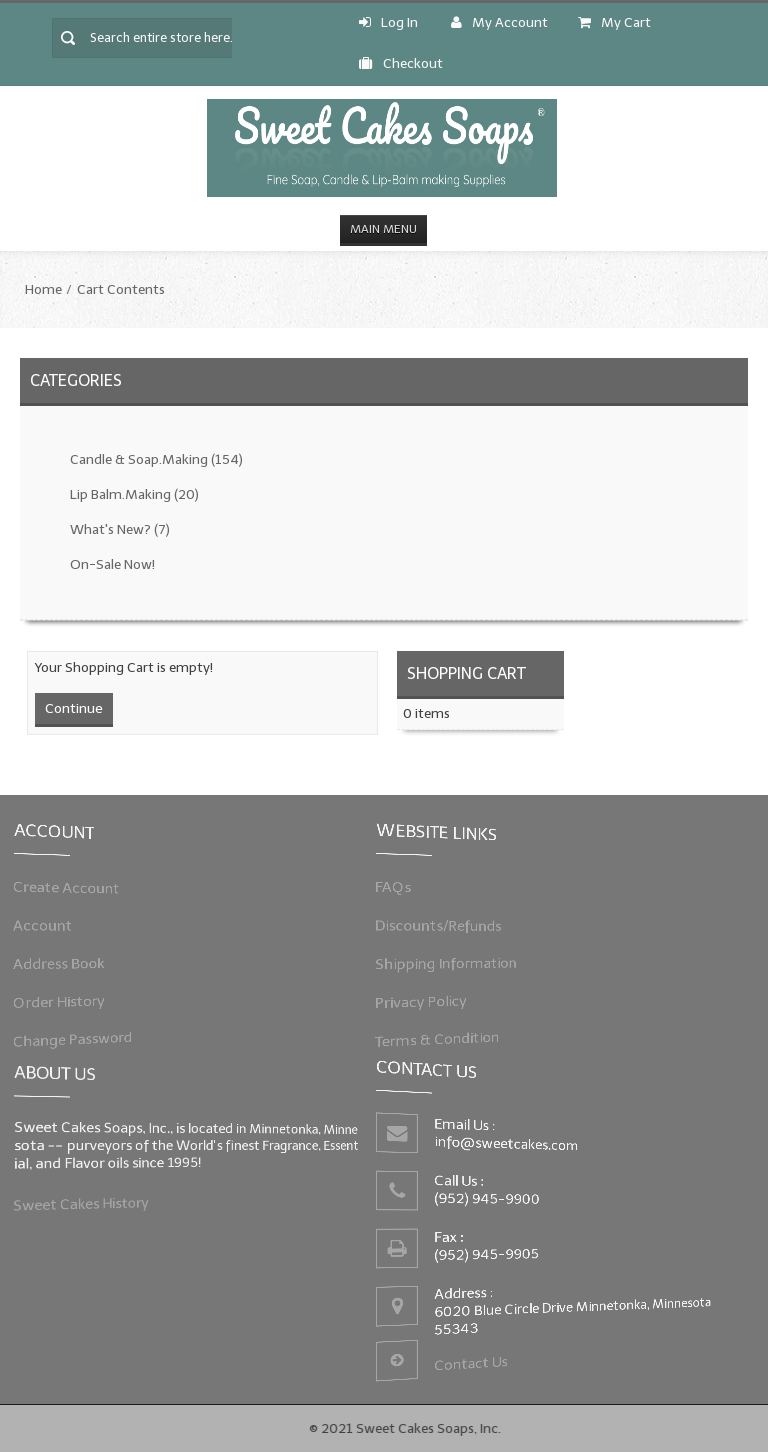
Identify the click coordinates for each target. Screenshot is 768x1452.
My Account (499, 22)
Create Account (71, 888)
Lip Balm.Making (134, 494)
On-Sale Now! (112, 564)
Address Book (64, 962)
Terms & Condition (441, 1035)
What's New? (120, 529)
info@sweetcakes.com (508, 1145)
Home (43, 289)
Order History (64, 999)
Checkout (401, 63)
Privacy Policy (425, 999)
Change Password (77, 1035)
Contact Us (472, 1360)
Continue (74, 708)
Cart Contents (121, 289)
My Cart (614, 22)
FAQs (399, 888)
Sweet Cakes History (85, 1202)
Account (49, 925)
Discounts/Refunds (442, 925)
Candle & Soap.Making (156, 459)
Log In (388, 22)
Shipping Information (449, 962)
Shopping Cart (466, 673)
